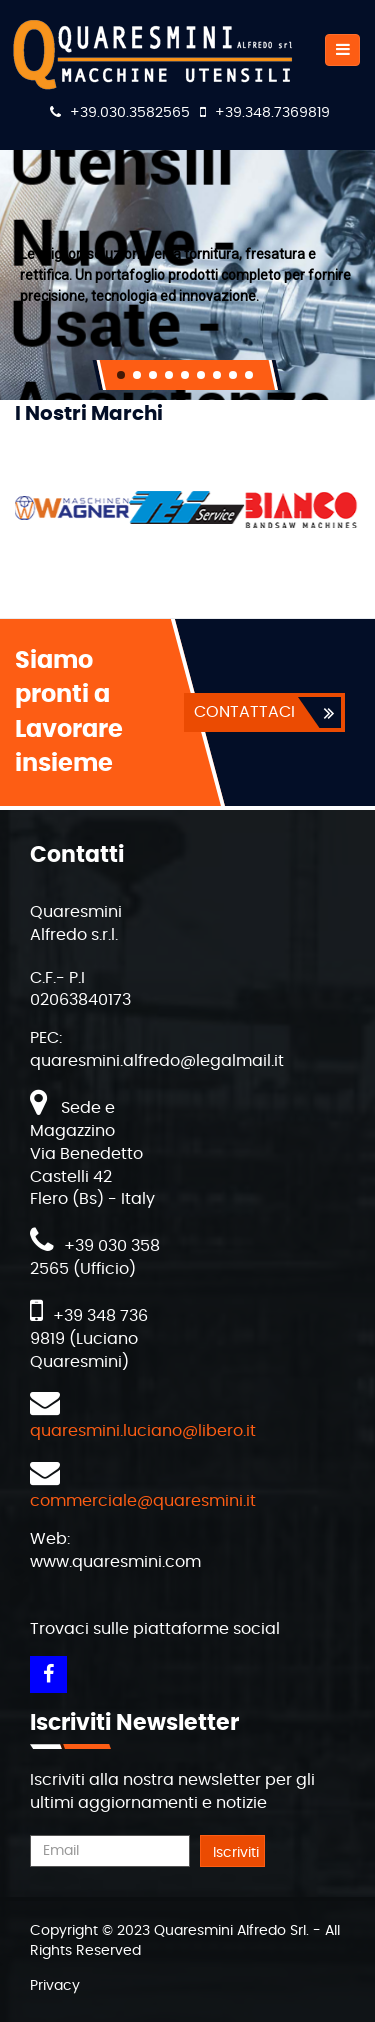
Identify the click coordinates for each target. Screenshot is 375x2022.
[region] (187, 275)
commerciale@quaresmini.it (143, 1501)
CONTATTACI (244, 712)
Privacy (55, 1986)
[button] (121, 375)
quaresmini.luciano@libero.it (143, 1431)
